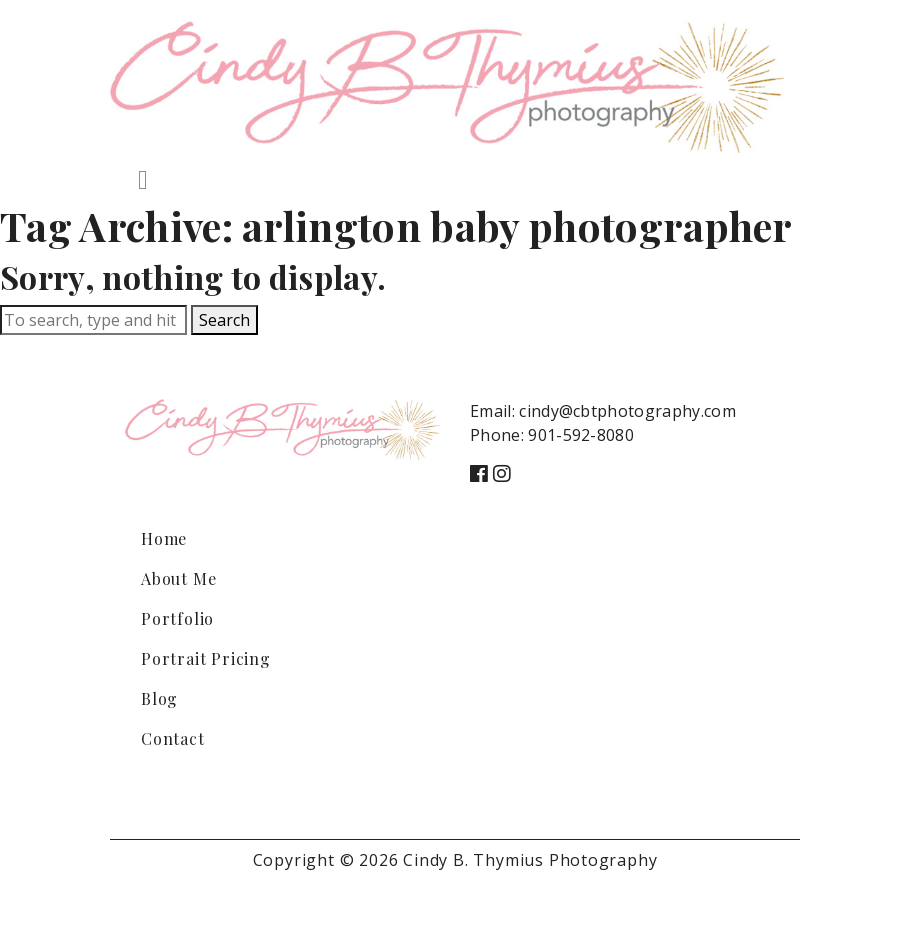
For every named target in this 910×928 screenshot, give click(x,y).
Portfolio (177, 618)
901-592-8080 (581, 435)
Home (164, 538)
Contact (173, 738)
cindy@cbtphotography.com (627, 411)
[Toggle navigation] (143, 180)
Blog (159, 698)
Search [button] (224, 320)
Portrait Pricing (206, 658)
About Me (178, 578)
